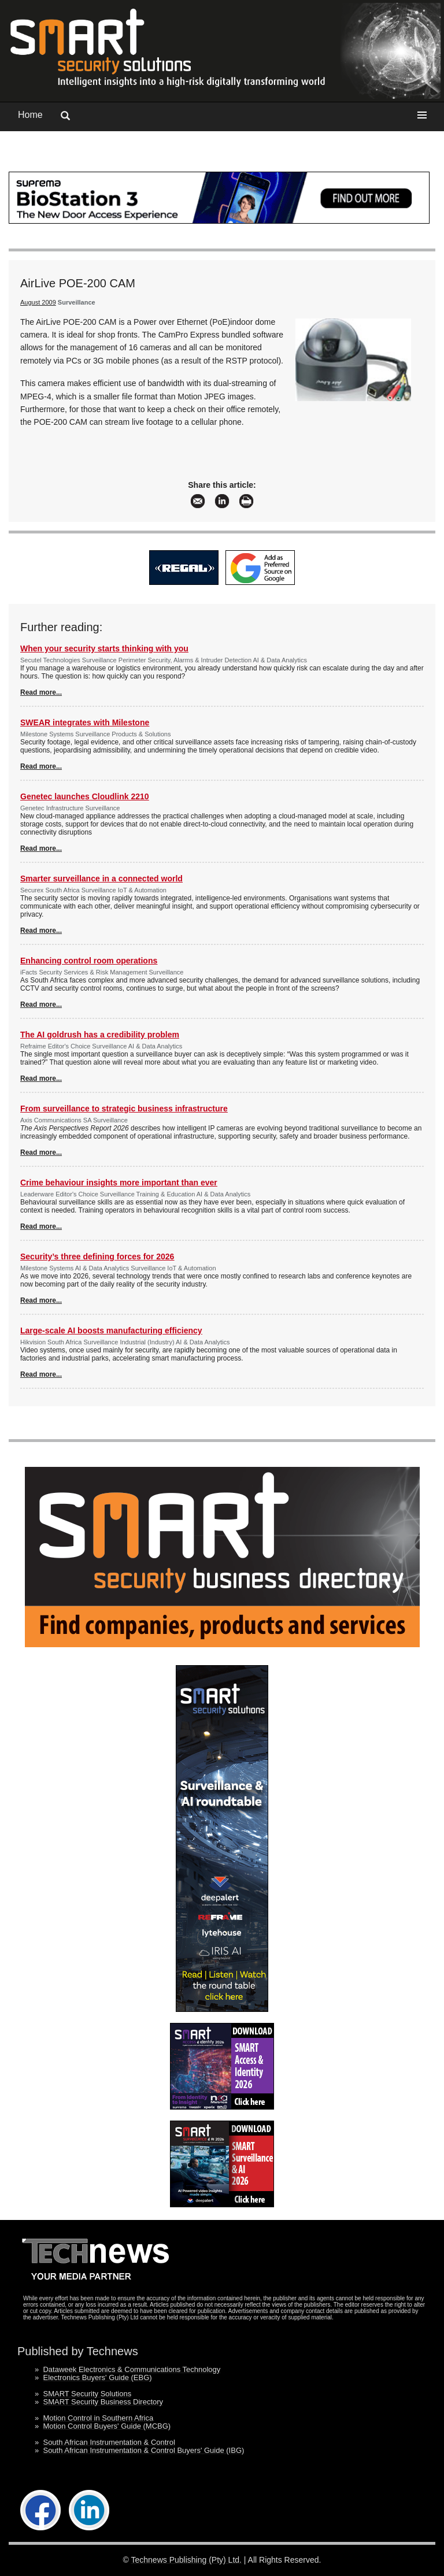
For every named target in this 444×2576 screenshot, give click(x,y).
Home (30, 115)
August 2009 (38, 302)
